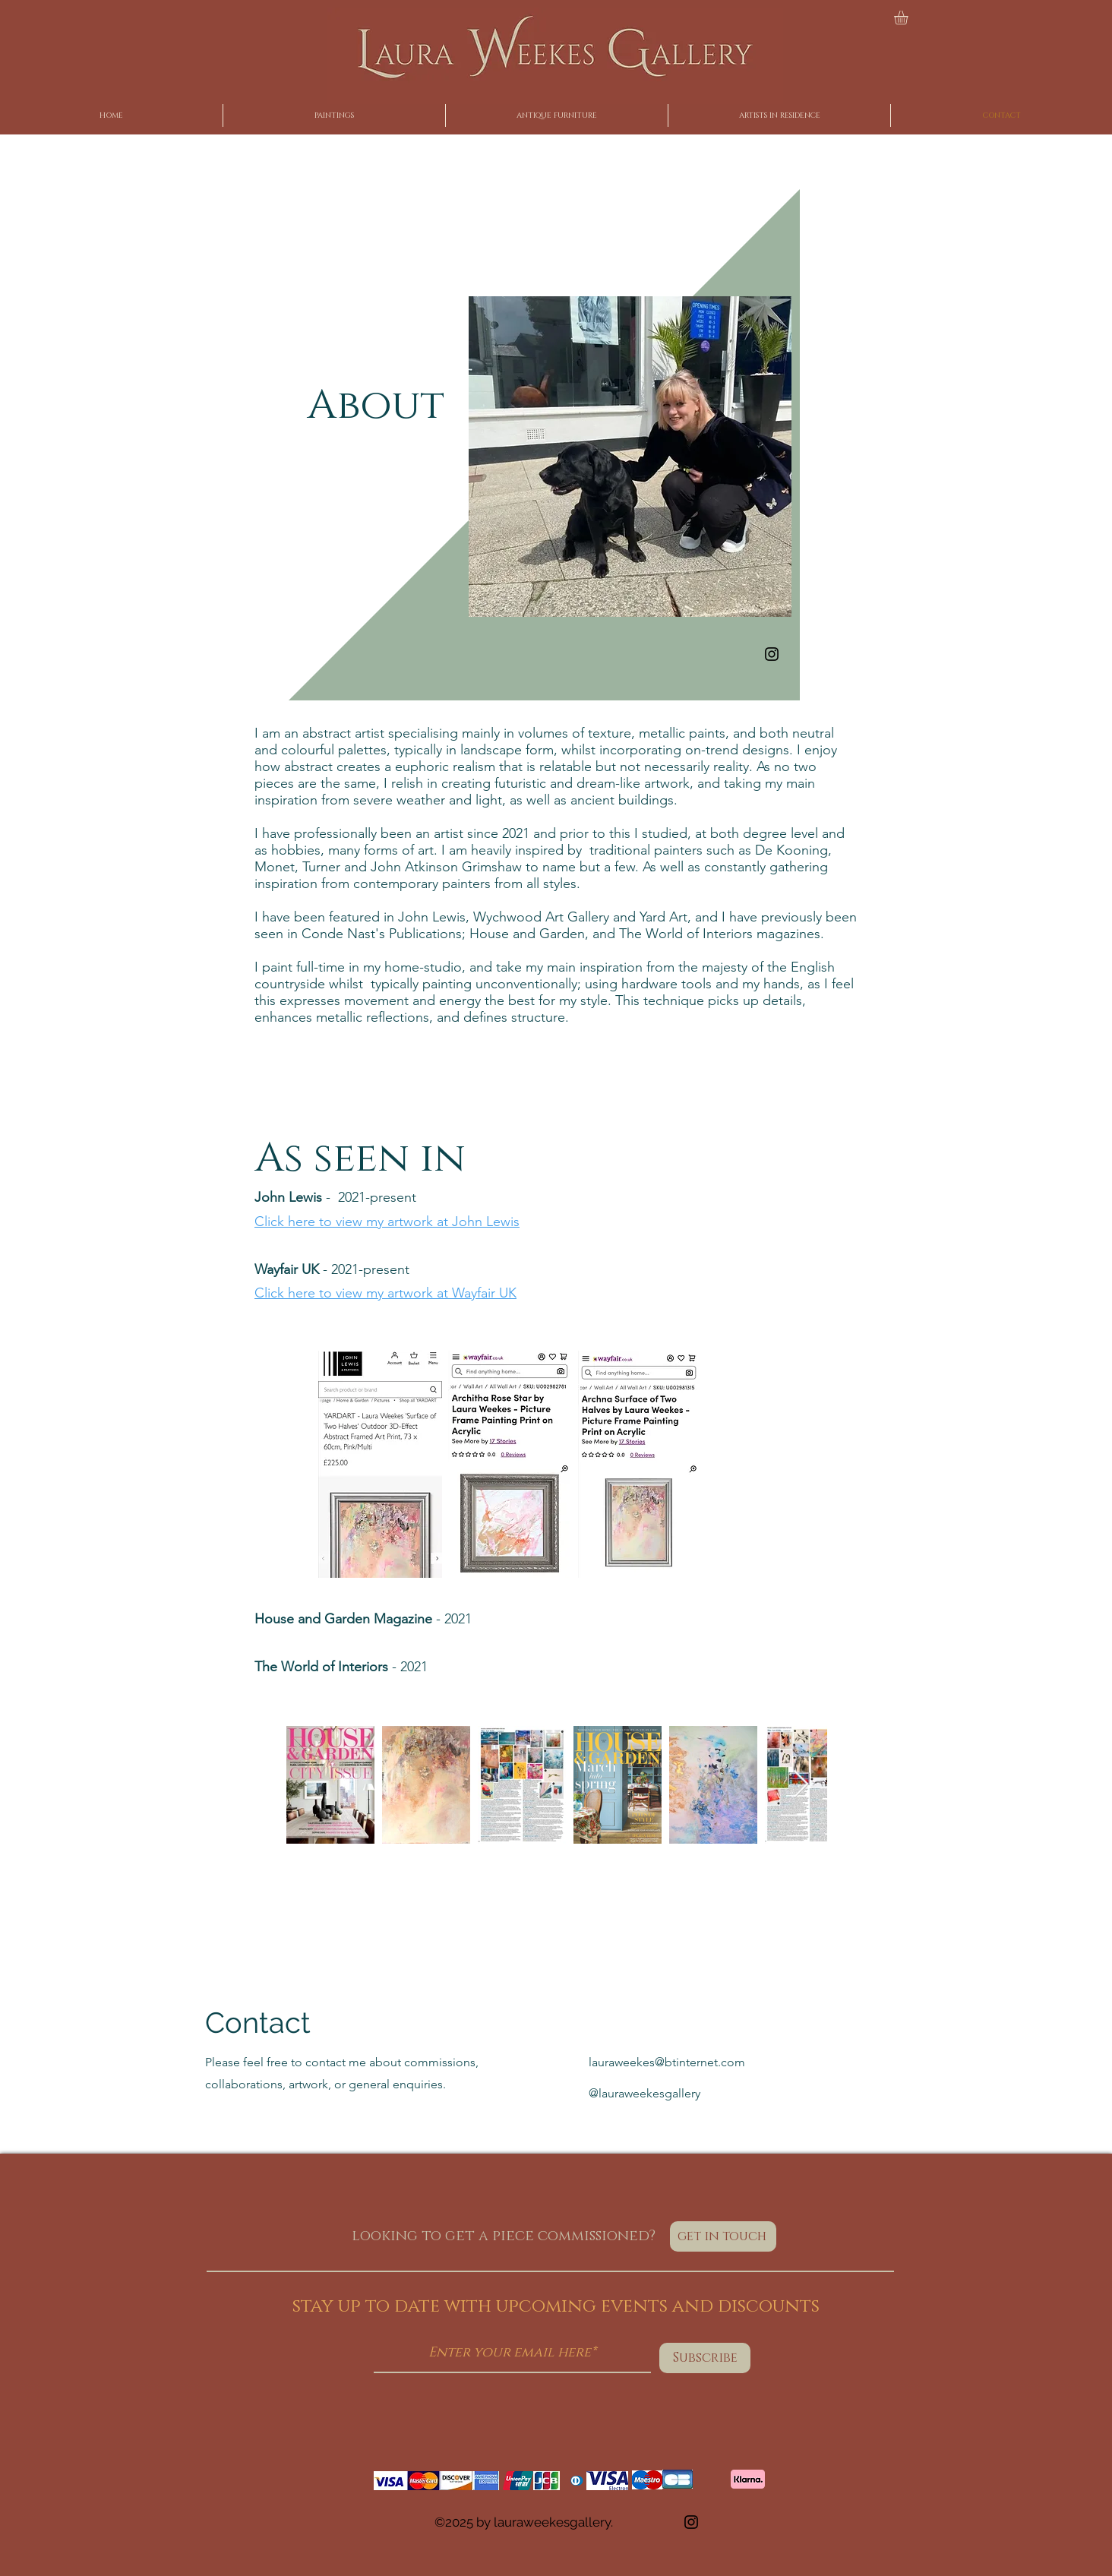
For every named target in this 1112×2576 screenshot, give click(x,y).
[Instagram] (772, 654)
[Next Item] (801, 1785)
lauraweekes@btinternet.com (667, 2062)
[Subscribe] (704, 2358)
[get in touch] (723, 2236)
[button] (909, 17)
